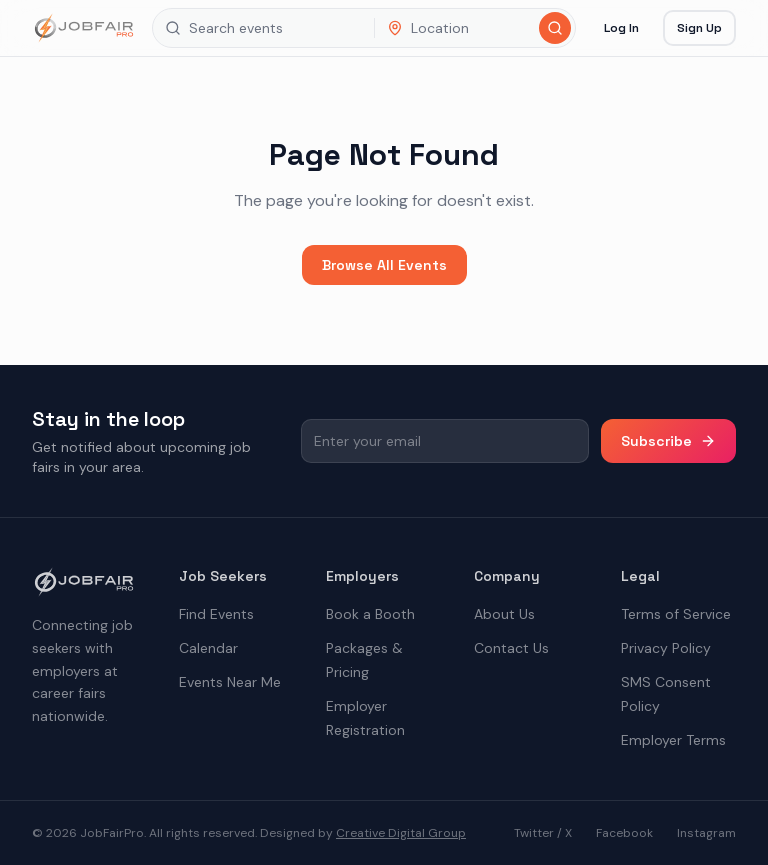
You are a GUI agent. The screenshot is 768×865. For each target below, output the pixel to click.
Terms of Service (676, 614)
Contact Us (511, 648)
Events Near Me (230, 682)
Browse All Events (384, 265)
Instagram (706, 833)
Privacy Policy (666, 648)
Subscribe (668, 441)
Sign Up (699, 28)
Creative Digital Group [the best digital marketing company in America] (401, 833)
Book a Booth (370, 614)
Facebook (624, 833)
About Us (504, 614)
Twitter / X (543, 833)
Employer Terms (673, 740)
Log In (621, 28)
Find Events (216, 614)
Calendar (208, 648)
